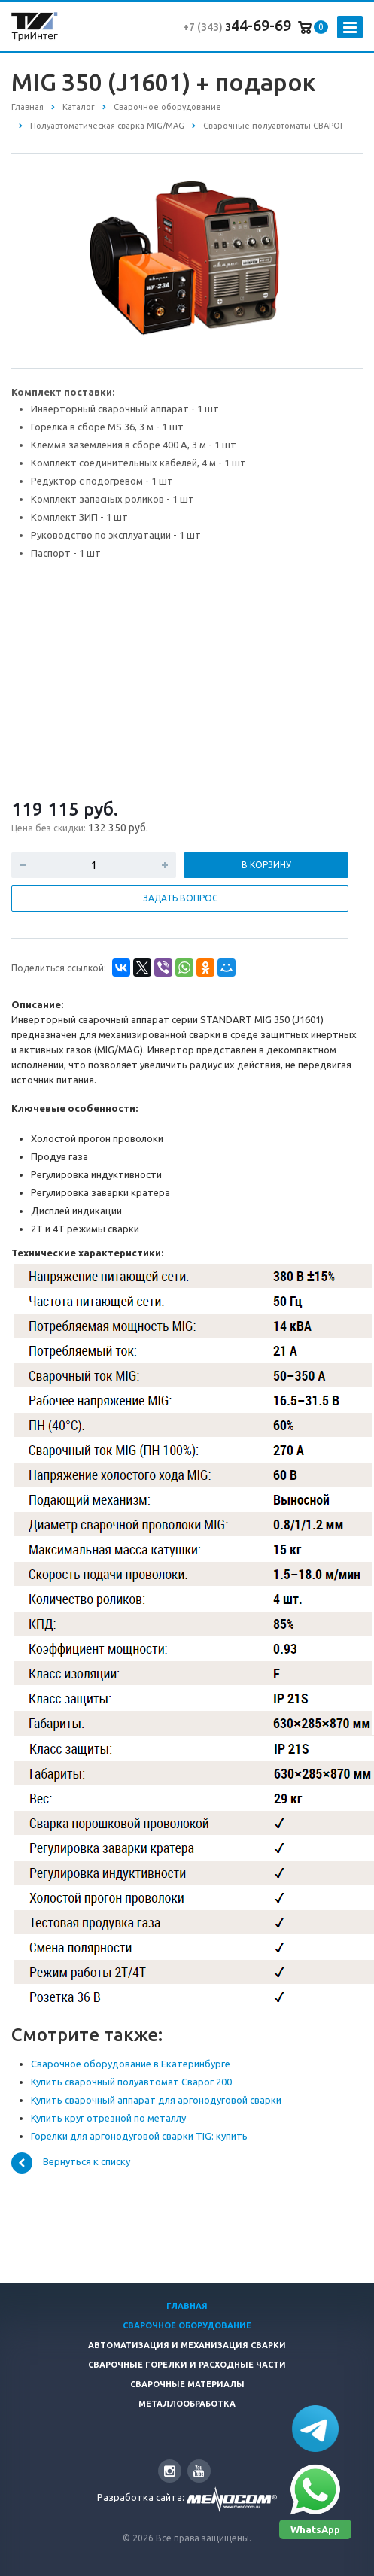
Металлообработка (187, 2403)
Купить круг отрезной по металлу (108, 2118)
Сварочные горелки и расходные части (187, 2364)
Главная (187, 2305)
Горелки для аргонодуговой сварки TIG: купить (139, 2136)
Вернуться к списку (70, 2163)
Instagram (169, 2471)
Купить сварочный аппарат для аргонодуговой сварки (156, 2100)
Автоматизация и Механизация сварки (187, 2345)
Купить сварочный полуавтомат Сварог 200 (131, 2081)
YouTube (199, 2471)
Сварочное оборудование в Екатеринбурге (130, 2063)
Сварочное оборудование (187, 2325)
